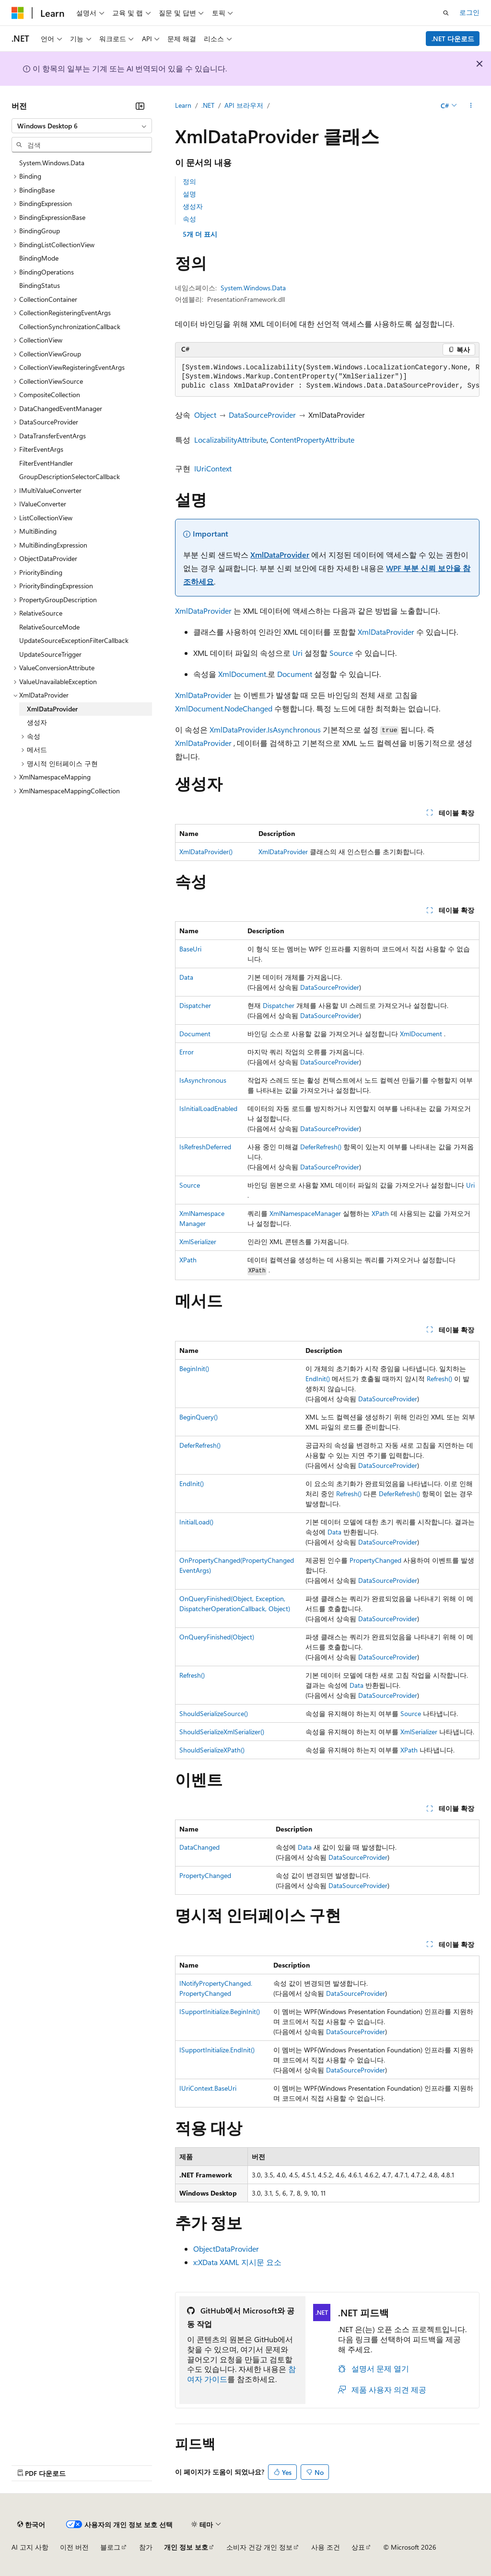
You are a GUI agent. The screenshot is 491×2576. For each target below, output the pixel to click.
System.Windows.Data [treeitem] (51, 162)
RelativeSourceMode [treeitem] (49, 626)
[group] (327, 377)
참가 (145, 2547)
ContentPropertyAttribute (312, 440)
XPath (380, 1213)
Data (186, 977)
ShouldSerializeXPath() (212, 1749)
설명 (189, 193)
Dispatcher (195, 1005)
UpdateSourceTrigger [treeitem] (50, 654)
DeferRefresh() (320, 1146)
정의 (189, 181)
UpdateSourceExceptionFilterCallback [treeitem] (74, 640)
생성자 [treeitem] (37, 722)
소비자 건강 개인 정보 (259, 2547)
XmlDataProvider (279, 555)
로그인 (469, 12)
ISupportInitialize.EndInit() (217, 2049)
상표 (358, 2547)
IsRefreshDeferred (205, 1146)
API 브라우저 (243, 105)
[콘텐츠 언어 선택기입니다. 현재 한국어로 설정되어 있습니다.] (31, 2524)
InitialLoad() (196, 1521)
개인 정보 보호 (186, 2547)
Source (341, 653)
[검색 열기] (446, 13)
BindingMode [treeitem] (38, 258)
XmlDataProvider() (206, 851)
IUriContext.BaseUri (207, 2088)
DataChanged (199, 1847)
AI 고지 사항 (30, 2547)
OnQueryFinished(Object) (216, 1636)
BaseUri (190, 948)
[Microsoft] (18, 13)
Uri (297, 653)
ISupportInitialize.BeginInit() (219, 2011)
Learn (183, 105)
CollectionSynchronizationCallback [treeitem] (69, 326)
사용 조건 (325, 2547)
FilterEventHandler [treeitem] (46, 463)
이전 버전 (74, 2547)
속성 (189, 218)
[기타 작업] (471, 106)
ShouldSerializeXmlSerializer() (221, 1731)
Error (186, 1051)
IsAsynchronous (202, 1080)
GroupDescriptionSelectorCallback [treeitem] (69, 476)
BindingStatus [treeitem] (39, 285)
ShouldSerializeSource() (213, 1713)
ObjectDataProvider (226, 2249)
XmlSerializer (197, 1241)
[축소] (140, 105)
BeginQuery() (198, 1416)
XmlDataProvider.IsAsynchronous (265, 729)
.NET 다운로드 (453, 38)
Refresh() (439, 1378)
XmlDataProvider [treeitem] (52, 708)
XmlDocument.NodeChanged (223, 708)
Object (205, 415)
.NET (207, 105)
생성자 (193, 206)
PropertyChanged (375, 1560)
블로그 (110, 2547)
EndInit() (317, 1378)
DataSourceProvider (262, 415)
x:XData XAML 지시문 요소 (237, 2262)
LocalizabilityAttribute (230, 440)
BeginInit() (194, 1368)
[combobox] (82, 126)
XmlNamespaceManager (305, 1213)
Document (294, 674)
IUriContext (213, 468)
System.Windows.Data (253, 287)
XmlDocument (242, 674)
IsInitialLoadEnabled (208, 1108)
